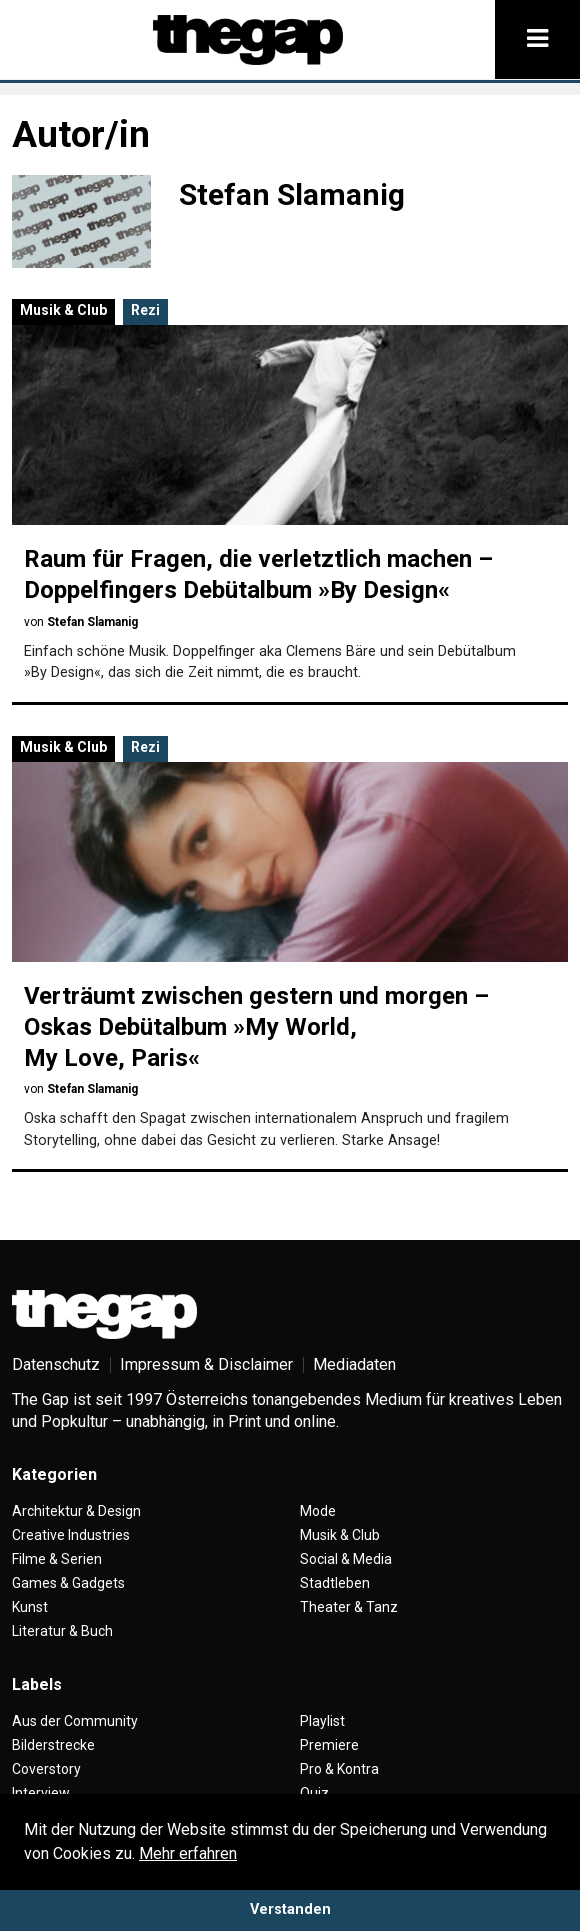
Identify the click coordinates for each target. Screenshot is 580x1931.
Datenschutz (56, 1364)
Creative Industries (71, 1535)
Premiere (329, 1745)
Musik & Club (63, 310)
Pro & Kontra (339, 1769)
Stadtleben (335, 1583)
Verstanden (290, 1909)
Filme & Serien (57, 1559)
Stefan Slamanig (92, 622)
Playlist (322, 1721)
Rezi (145, 310)
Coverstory (46, 1769)
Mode (318, 1511)
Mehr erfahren (188, 1853)
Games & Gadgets (68, 1583)
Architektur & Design (76, 1511)
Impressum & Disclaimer (206, 1364)
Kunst (30, 1607)
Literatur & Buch (62, 1631)
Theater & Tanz (349, 1607)
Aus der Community (75, 1721)
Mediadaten (354, 1364)
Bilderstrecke (53, 1745)
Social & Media (346, 1559)
